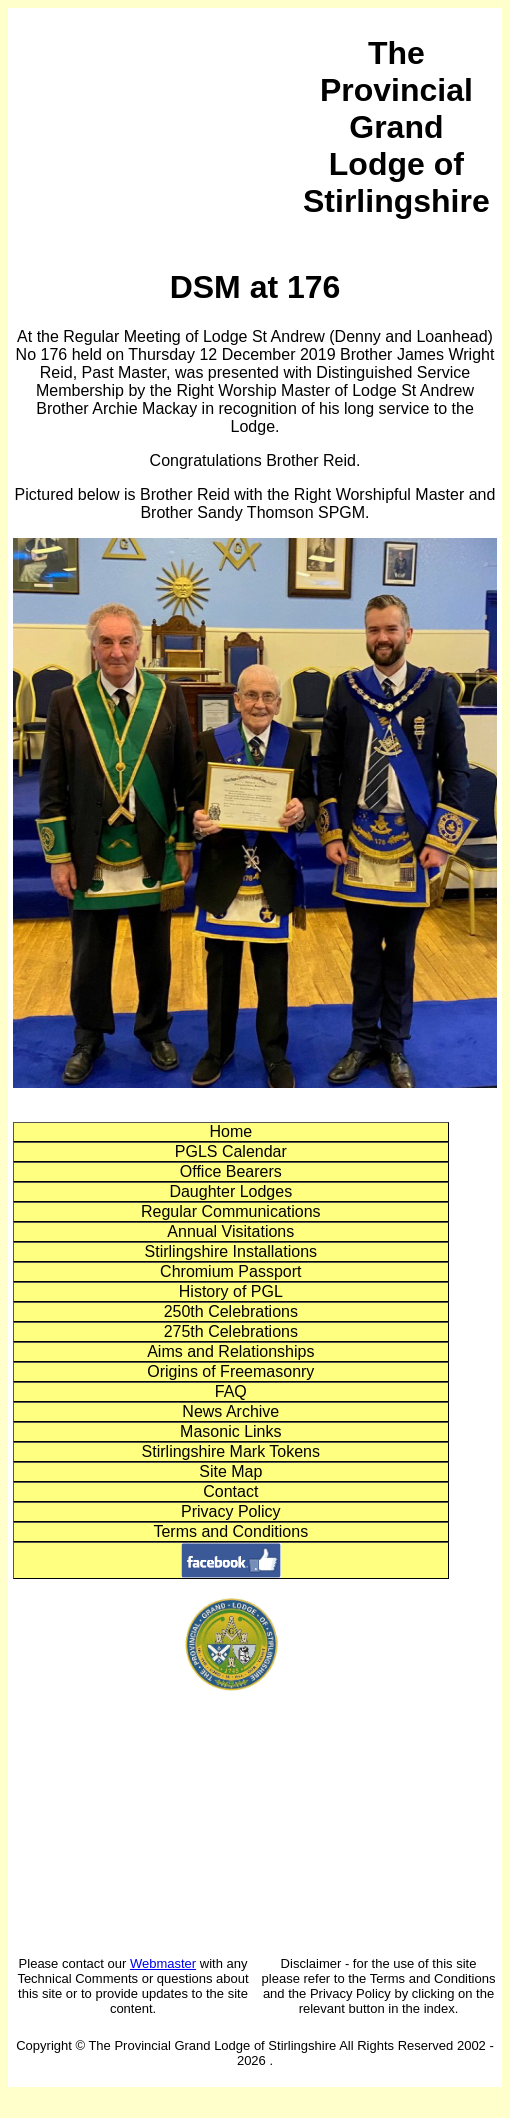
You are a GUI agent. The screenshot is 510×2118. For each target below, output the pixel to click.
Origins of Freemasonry (230, 1371)
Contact (230, 1491)
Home (230, 1131)
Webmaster (163, 1963)
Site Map (230, 1471)
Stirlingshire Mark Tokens (231, 1451)
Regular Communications (231, 1211)
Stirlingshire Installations (231, 1251)
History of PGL (231, 1291)
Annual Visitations (230, 1231)
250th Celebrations (231, 1311)
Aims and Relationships (230, 1351)
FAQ (231, 1391)
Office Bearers (231, 1171)
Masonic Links (230, 1431)
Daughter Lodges (230, 1191)
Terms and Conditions (230, 1531)
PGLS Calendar (231, 1151)
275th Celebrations (231, 1331)
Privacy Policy (231, 1511)
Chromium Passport (230, 1271)
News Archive (230, 1411)
